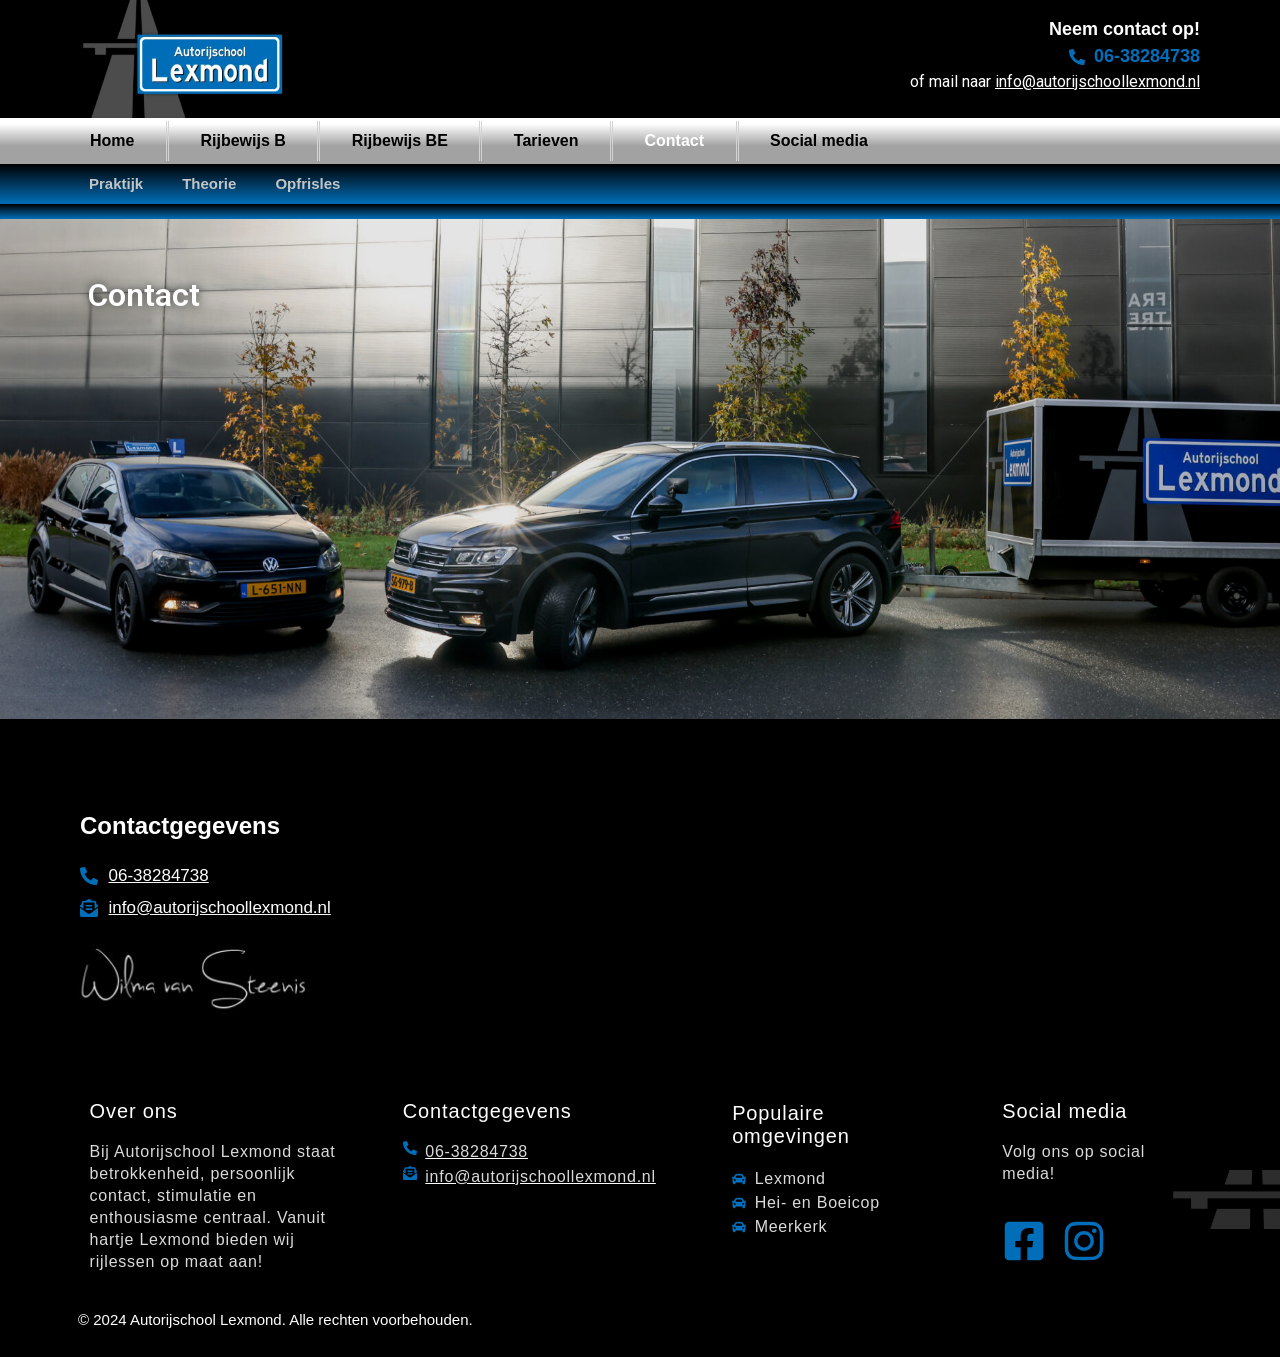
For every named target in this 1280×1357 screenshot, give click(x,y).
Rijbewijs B (242, 140)
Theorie (209, 183)
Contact (674, 140)
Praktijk (116, 183)
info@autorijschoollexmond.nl (1097, 81)
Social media (819, 140)
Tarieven (546, 140)
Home (112, 140)
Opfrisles (307, 183)
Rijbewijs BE (400, 140)
